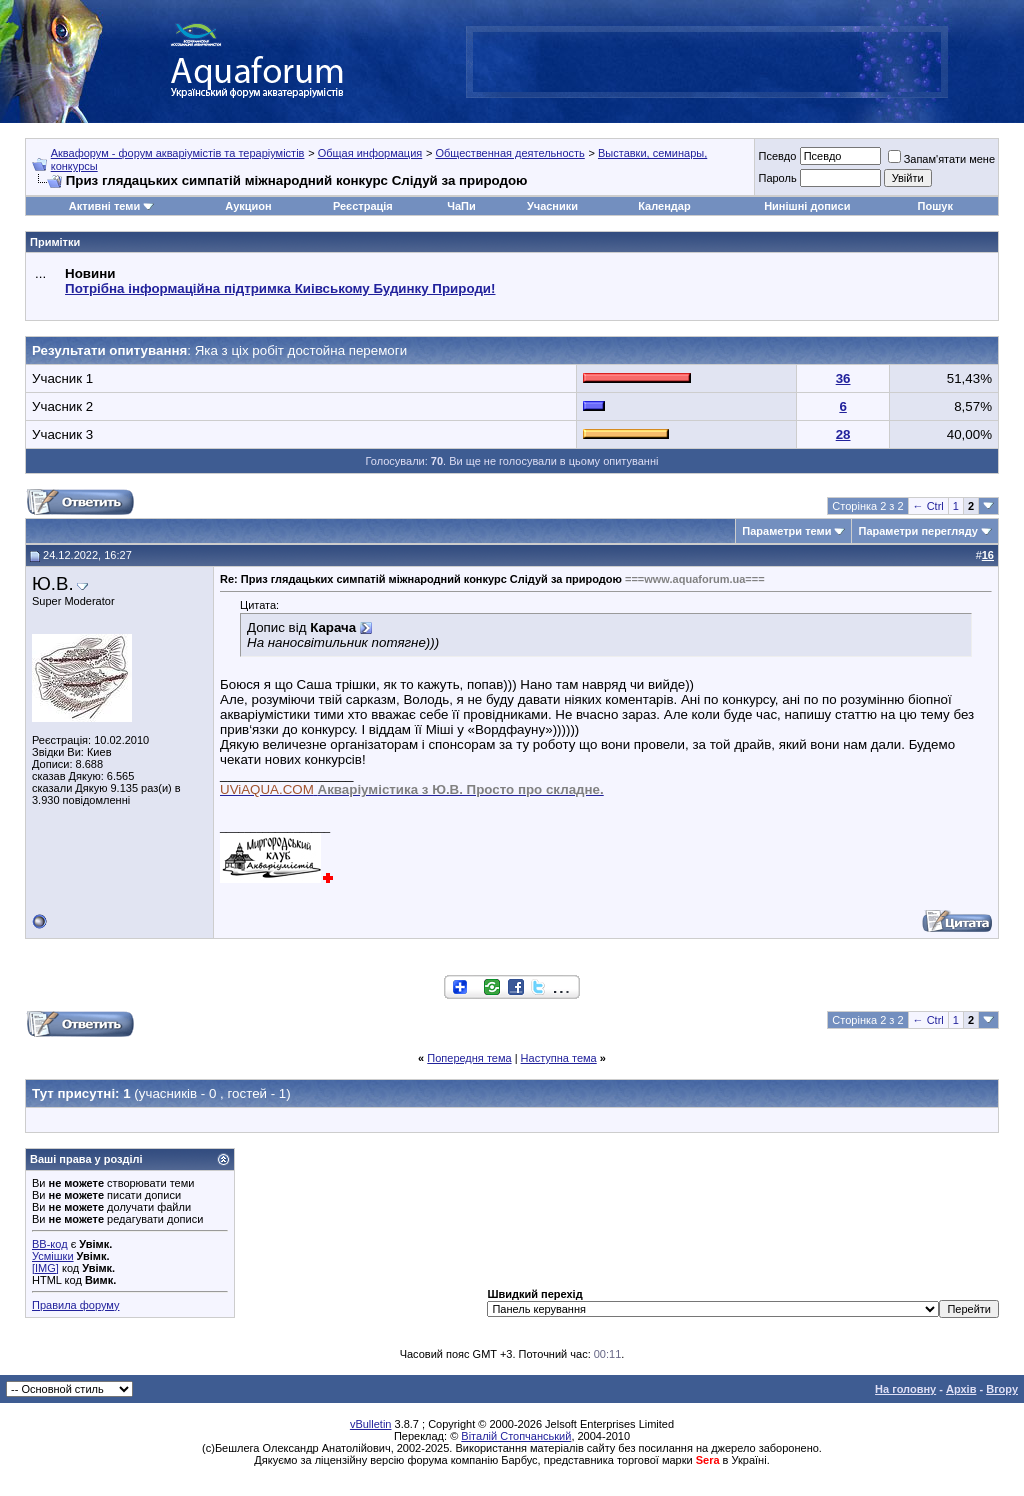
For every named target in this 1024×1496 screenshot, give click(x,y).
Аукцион (248, 206)
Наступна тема (559, 1058)
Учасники (552, 206)
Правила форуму (75, 1305)
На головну (905, 1389)
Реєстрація (363, 206)
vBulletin (371, 1424)
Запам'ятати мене (941, 159)
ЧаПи (461, 206)
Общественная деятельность (509, 153)
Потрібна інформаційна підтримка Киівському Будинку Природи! (280, 288)
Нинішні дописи (807, 206)
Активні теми (104, 206)
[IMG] (45, 1268)
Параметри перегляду (917, 531)
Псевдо (777, 156)
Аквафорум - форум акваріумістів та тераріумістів (178, 153)
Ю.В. (53, 583)
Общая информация (370, 153)
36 (843, 378)
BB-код (50, 1244)
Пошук (935, 206)
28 (843, 434)
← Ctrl (928, 506)
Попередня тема (469, 1058)
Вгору (1002, 1389)
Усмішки (53, 1256)
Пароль (777, 178)
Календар (664, 206)
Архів (961, 1389)
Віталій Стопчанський (516, 1436)
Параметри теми (786, 531)
